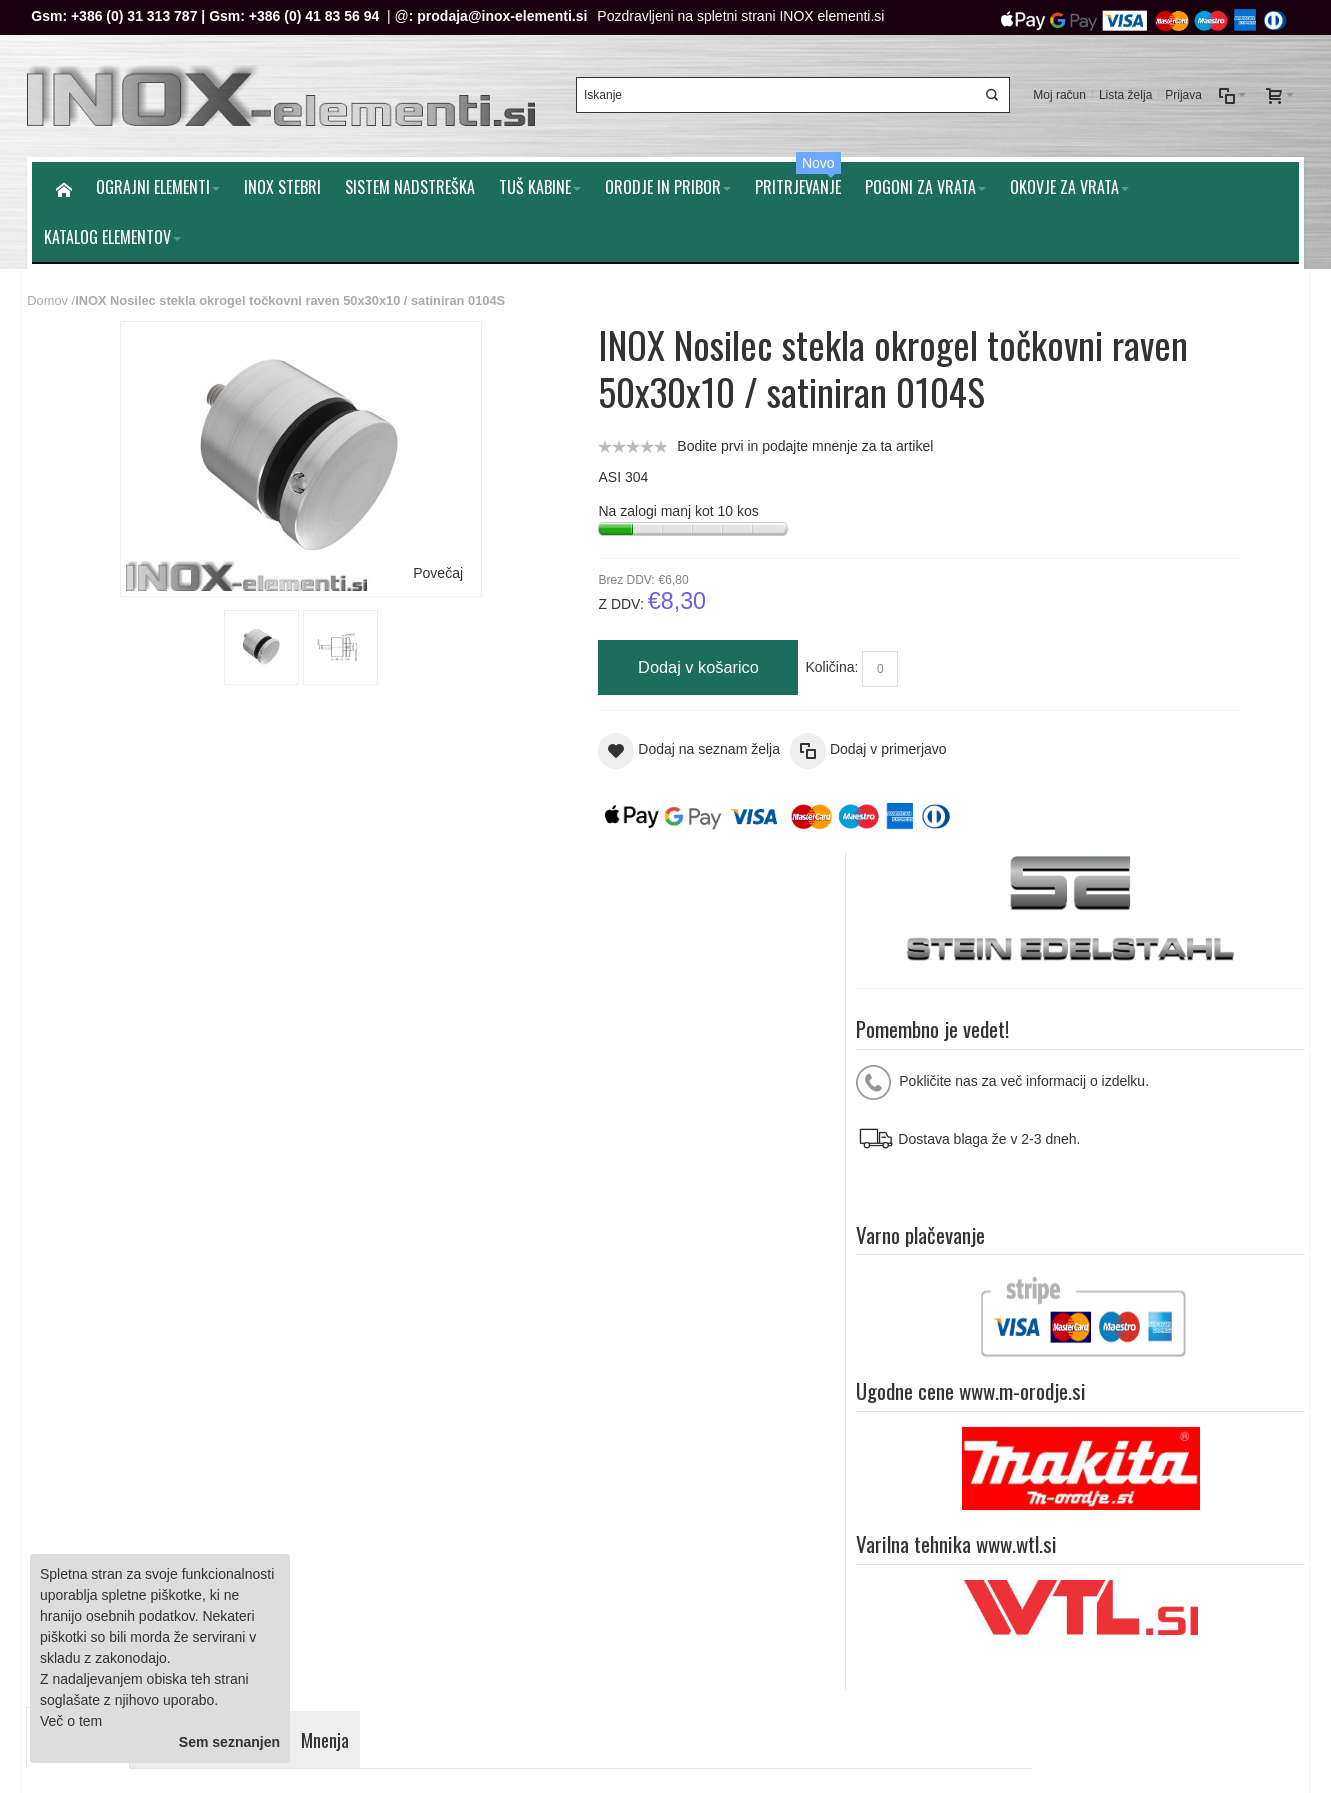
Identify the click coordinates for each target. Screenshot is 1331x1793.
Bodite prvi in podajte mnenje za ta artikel (670, 431)
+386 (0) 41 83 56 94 (318, 16)
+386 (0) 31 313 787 (138, 16)
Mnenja (331, 881)
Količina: (696, 653)
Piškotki (410, 1446)
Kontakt (409, 1488)
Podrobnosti (84, 881)
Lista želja (1121, 89)
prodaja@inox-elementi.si (507, 16)
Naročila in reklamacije (439, 1306)
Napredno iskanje (298, 1306)
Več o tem (71, 1721)
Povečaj (372, 558)
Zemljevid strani (88, 1306)
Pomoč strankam (1238, 1306)
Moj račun (1055, 89)
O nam (1150, 1306)
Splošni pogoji (429, 1425)
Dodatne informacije (216, 881)
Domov (52, 286)
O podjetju (418, 1467)
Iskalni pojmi (190, 1306)
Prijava (1179, 89)
